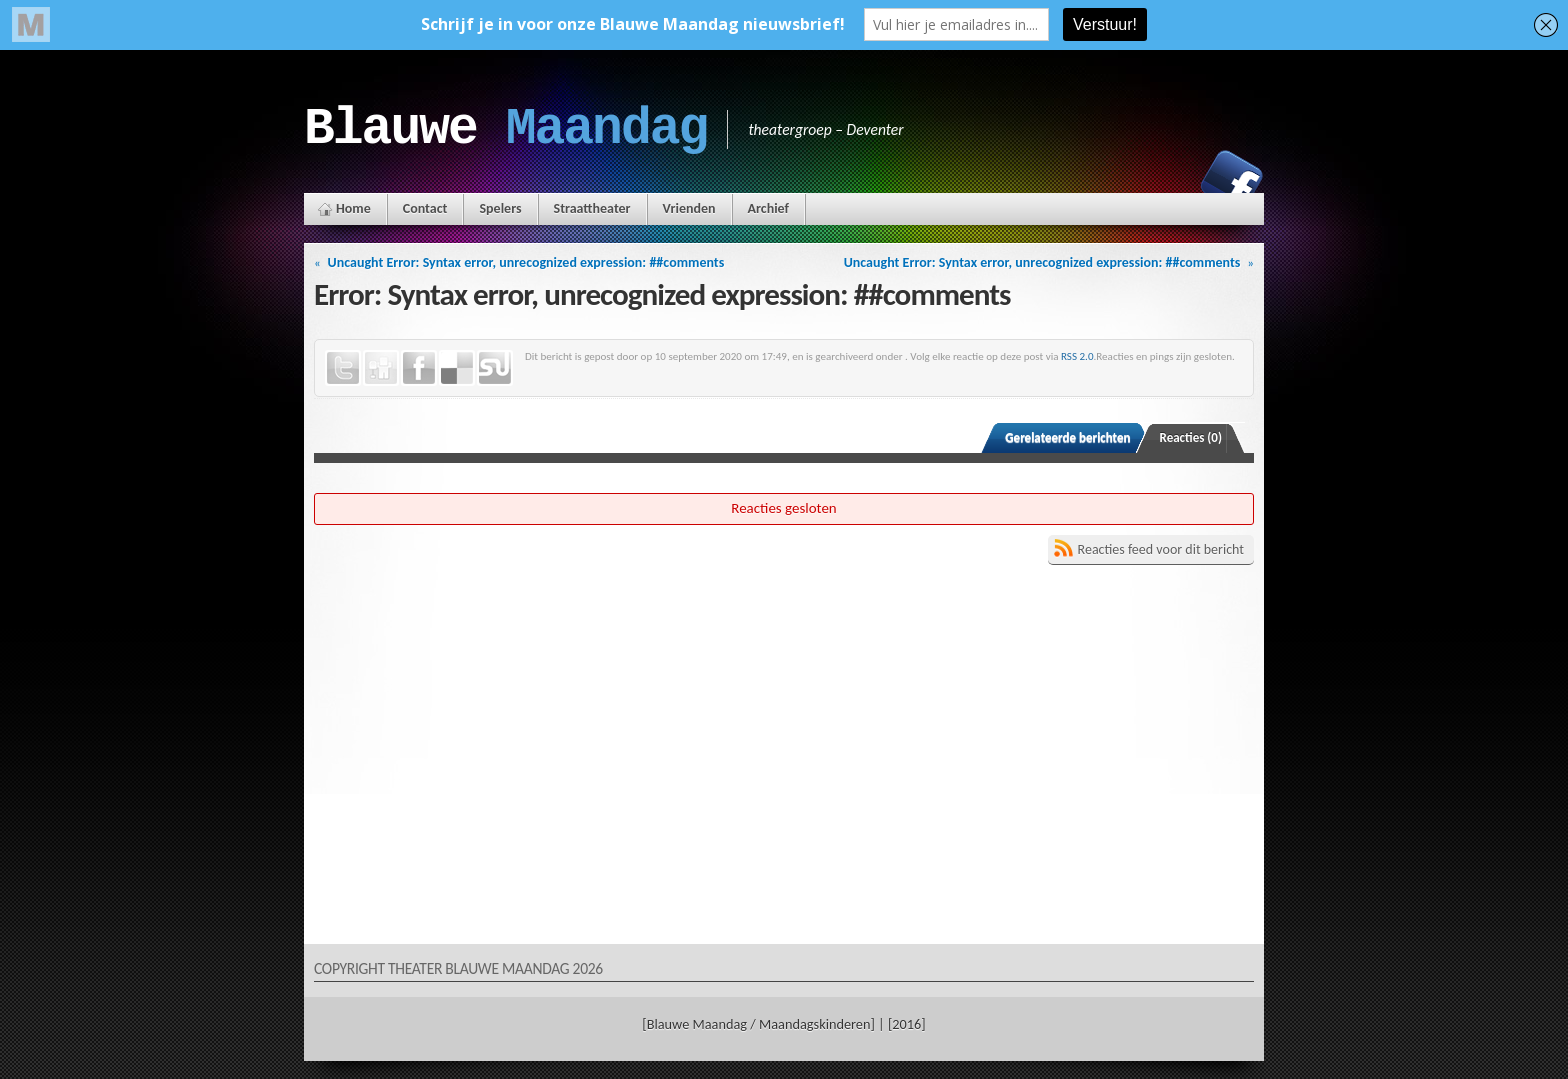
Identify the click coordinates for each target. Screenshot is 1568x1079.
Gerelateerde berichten (1067, 437)
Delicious (457, 368)
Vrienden (689, 208)
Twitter (343, 368)
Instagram (1163, 181)
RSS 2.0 (1077, 356)
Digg (381, 368)
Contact (425, 208)
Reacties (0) (1191, 437)
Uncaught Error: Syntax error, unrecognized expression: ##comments (526, 262)
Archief (768, 208)
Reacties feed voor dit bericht (1161, 549)
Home (353, 208)
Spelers (500, 208)
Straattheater (592, 208)
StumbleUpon (495, 368)
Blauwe (505, 129)
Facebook (1232, 181)
